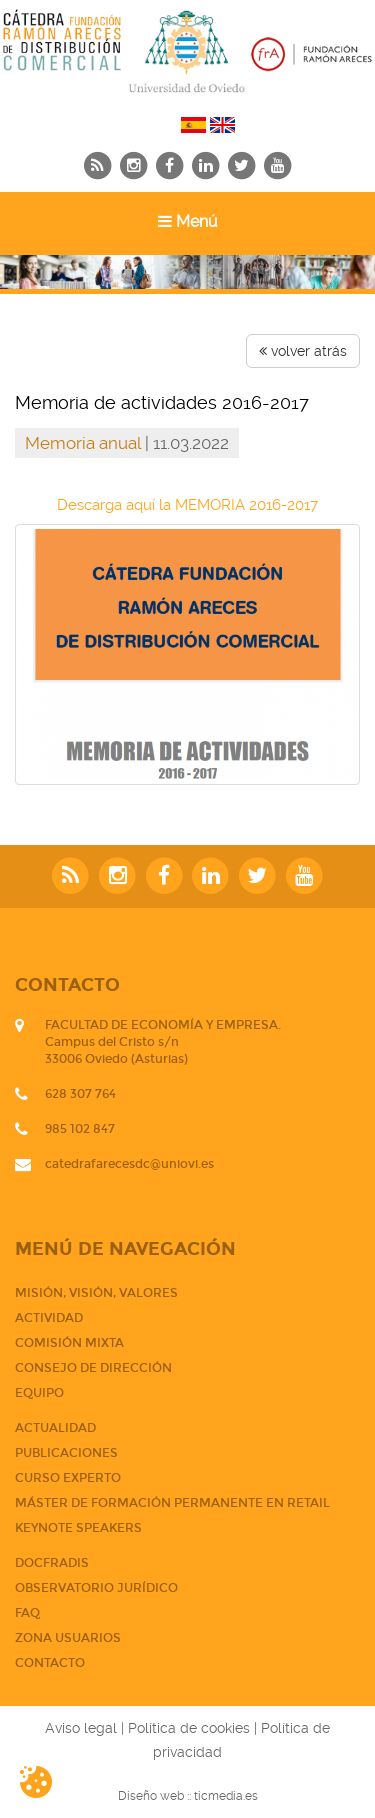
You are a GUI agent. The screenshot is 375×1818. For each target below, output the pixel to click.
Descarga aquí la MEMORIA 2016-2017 (187, 505)
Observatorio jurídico (96, 1588)
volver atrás (303, 351)
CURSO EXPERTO (68, 1478)
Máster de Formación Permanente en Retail (172, 1503)
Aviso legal (81, 1728)
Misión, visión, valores (96, 1293)
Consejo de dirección (93, 1368)
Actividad (49, 1318)
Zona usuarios (68, 1638)
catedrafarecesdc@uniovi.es (129, 1164)
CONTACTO (50, 1663)
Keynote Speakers (78, 1528)
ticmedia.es (226, 1796)
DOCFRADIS (52, 1563)
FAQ (27, 1613)
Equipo (39, 1393)
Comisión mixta (69, 1343)
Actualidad (55, 1428)
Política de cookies (189, 1728)
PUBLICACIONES (66, 1453)
